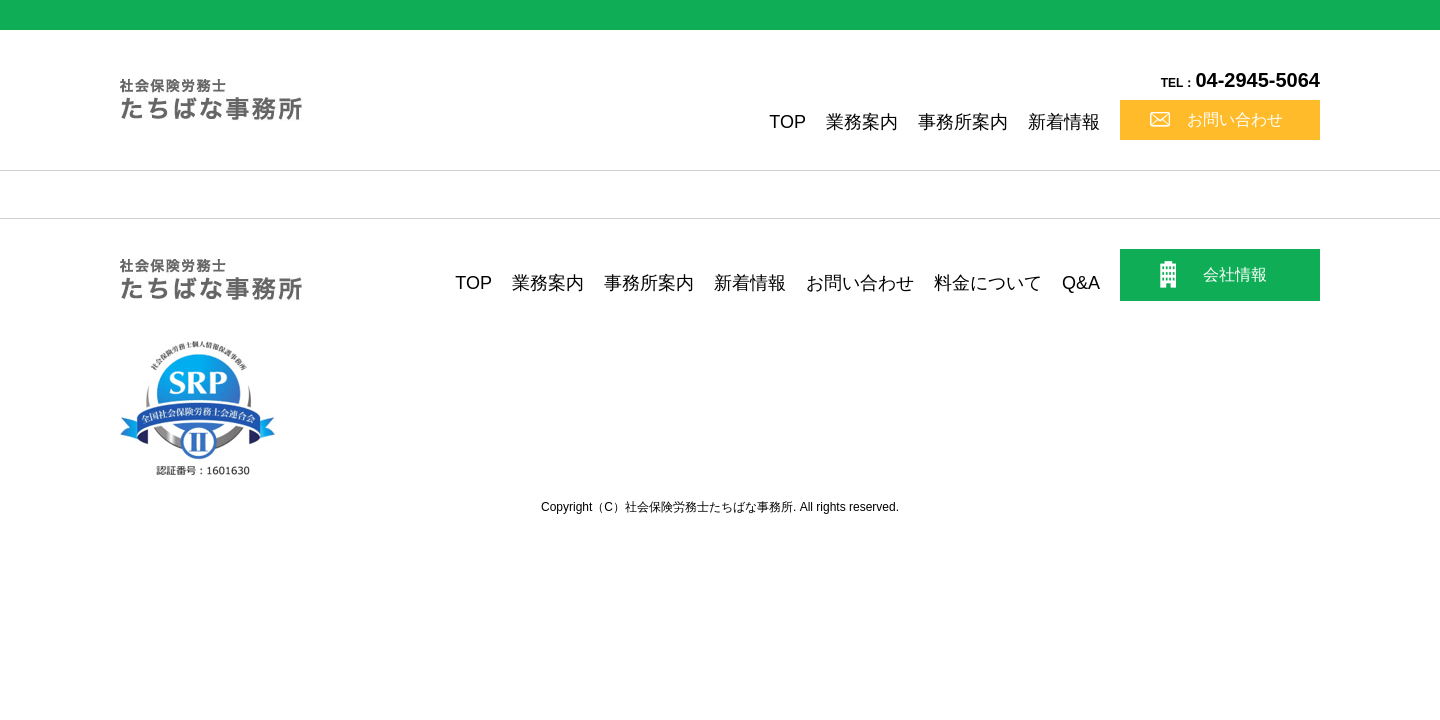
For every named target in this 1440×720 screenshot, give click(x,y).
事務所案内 (963, 122)
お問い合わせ (1235, 119)
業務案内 (862, 122)
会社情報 (1235, 274)
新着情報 (1064, 122)
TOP (787, 122)
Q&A (1081, 283)
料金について (988, 283)
